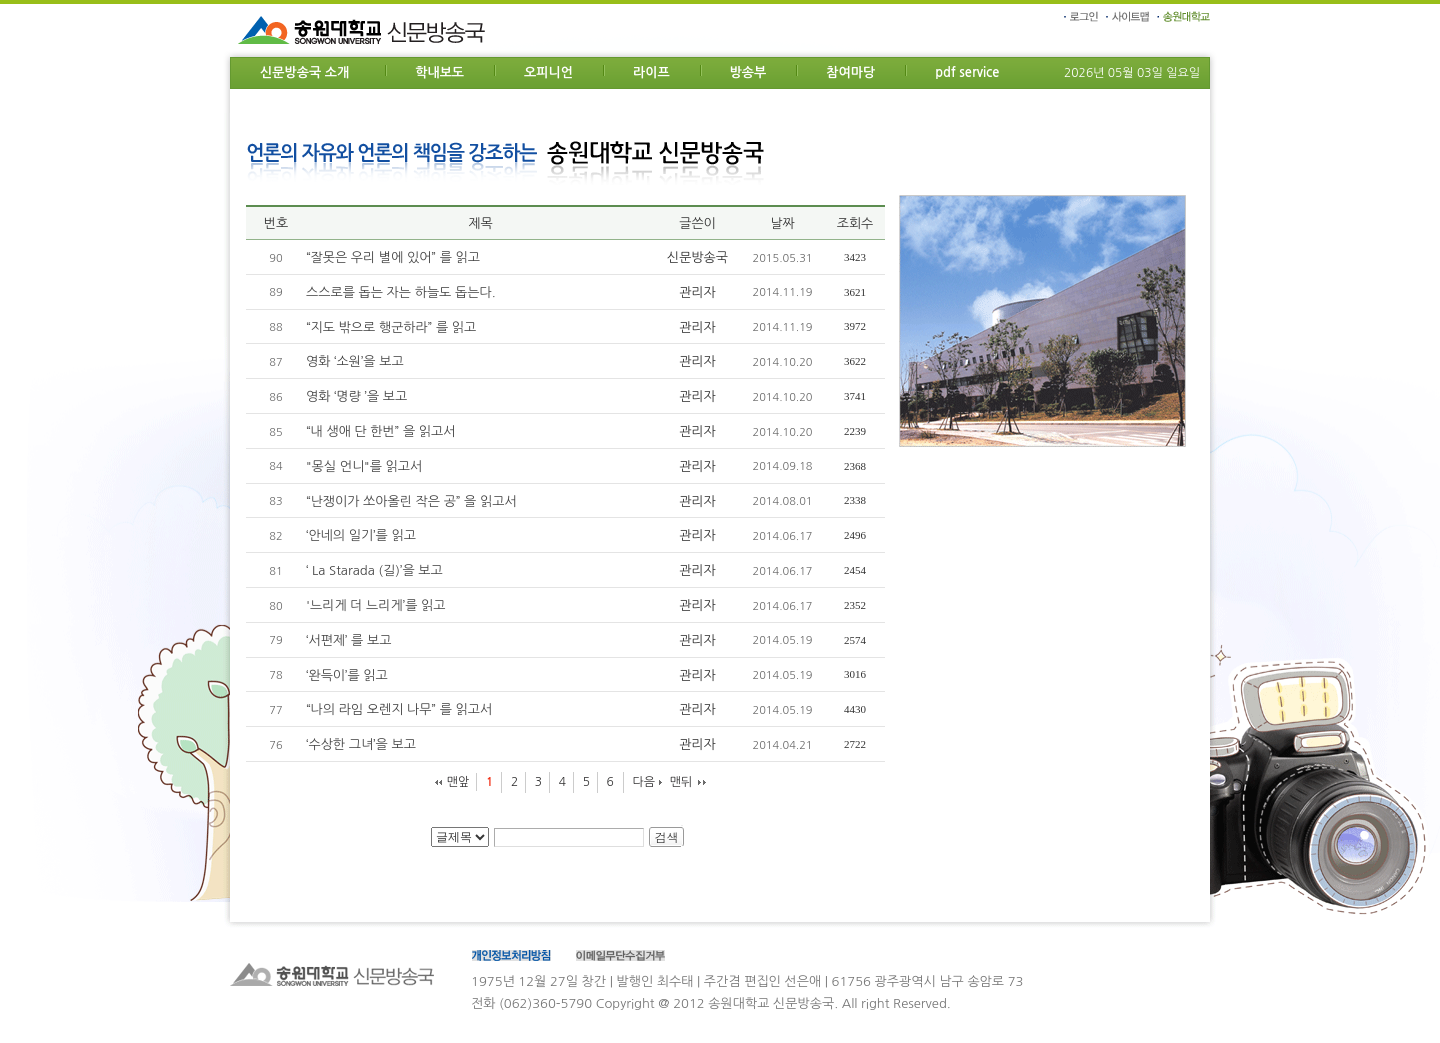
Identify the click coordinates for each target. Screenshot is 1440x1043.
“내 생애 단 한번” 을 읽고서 (381, 431)
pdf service (967, 72)
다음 (643, 782)
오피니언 (548, 72)
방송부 (748, 72)
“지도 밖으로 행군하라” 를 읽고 (391, 327)
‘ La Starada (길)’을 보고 (374, 570)
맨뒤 (681, 782)
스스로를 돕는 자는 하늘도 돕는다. (401, 292)
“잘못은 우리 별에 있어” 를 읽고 (393, 257)
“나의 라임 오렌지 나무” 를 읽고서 (399, 709)
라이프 (651, 72)
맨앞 (458, 782)
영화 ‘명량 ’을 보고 (356, 396)
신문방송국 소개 (304, 72)
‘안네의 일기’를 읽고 (361, 535)
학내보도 (439, 72)
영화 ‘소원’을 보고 (355, 361)
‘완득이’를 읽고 (347, 675)
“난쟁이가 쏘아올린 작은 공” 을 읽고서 (411, 501)
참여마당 (850, 72)
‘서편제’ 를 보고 (348, 640)
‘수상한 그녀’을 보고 (361, 744)
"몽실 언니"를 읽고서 (364, 466)
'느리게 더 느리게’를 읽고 (375, 605)
